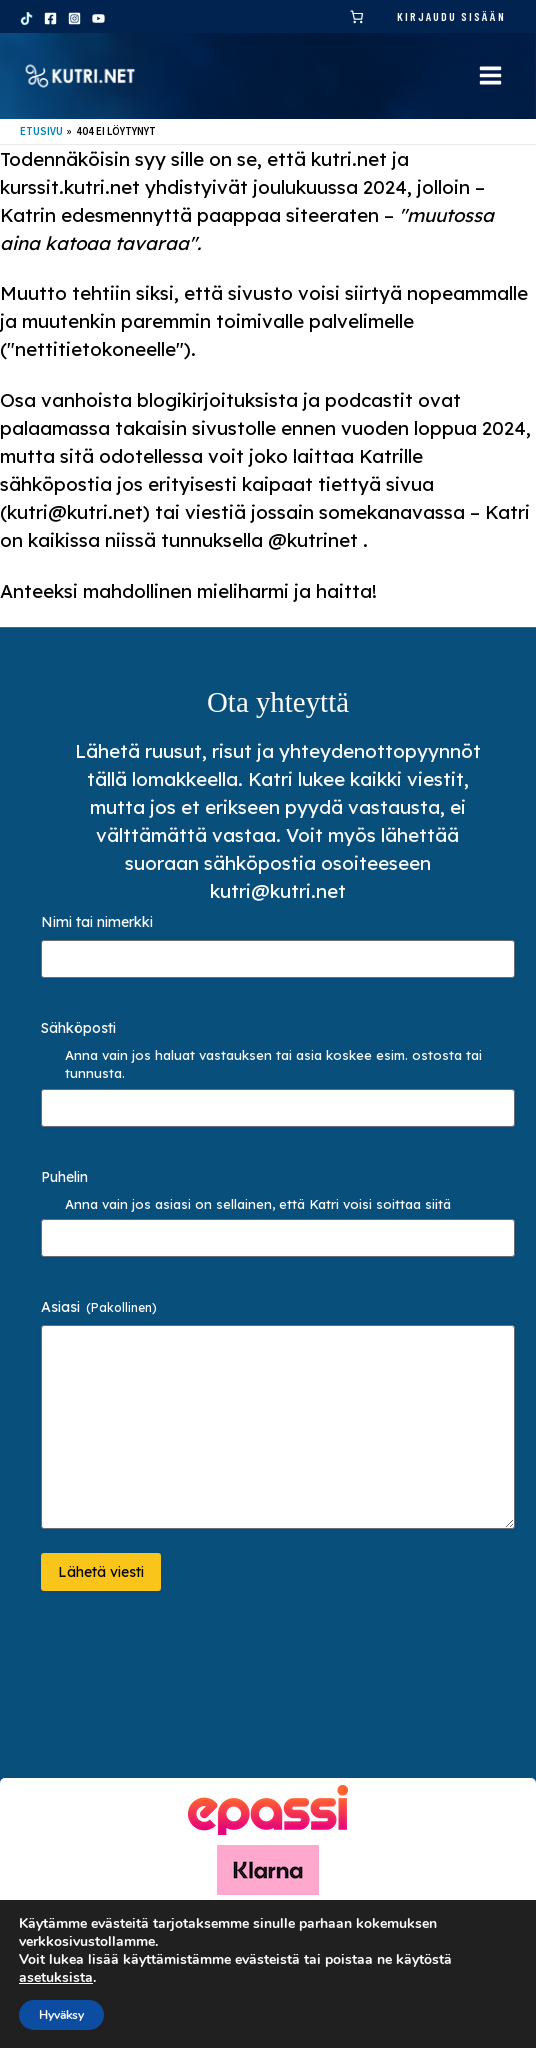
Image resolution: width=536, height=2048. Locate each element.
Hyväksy (61, 2015)
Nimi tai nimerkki (97, 922)
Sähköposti (78, 1028)
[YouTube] (98, 18)
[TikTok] (26, 18)
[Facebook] (50, 18)
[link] (357, 16)
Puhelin (64, 1177)
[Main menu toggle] (490, 75)
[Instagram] (74, 18)
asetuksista (56, 1978)
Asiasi (99, 1307)
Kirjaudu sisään (451, 16)
